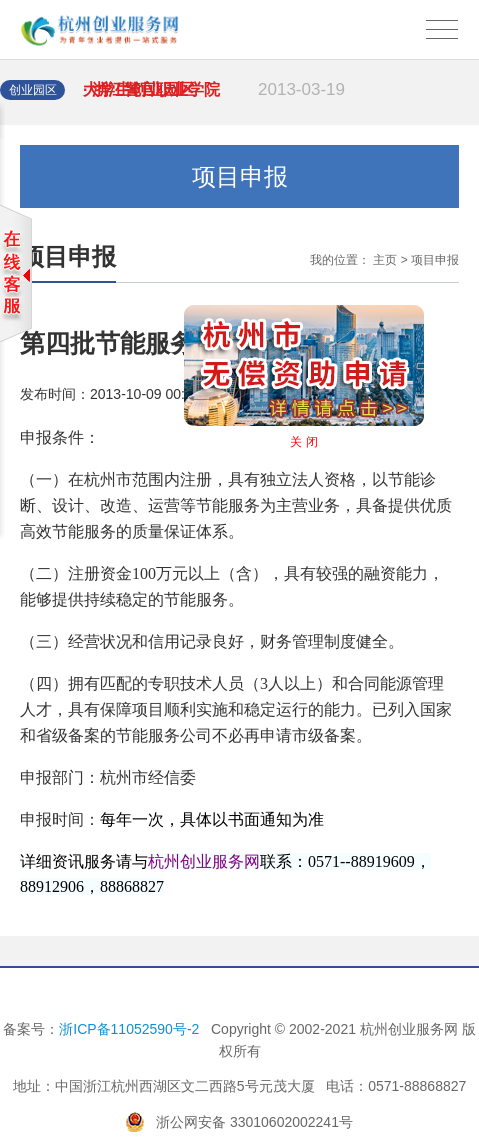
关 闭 (314, 431)
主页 (385, 260)
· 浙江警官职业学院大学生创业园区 (214, 100)
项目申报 (435, 260)
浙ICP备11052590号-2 (129, 1029)
